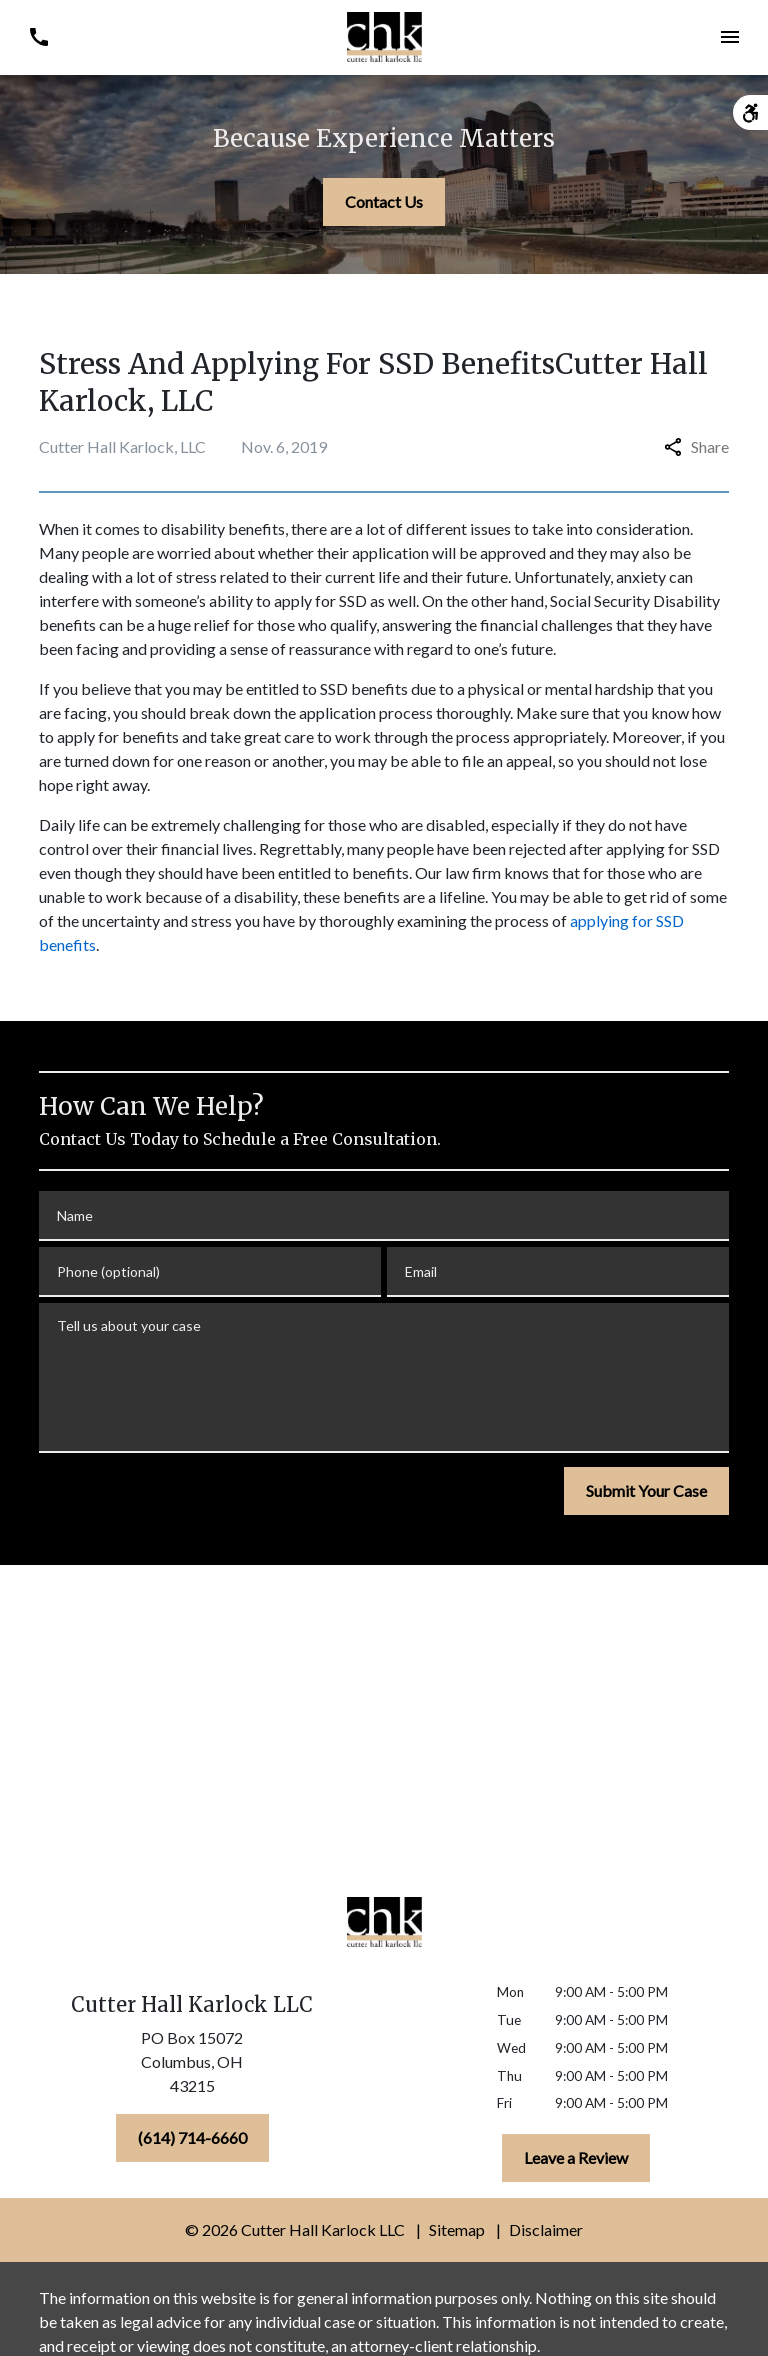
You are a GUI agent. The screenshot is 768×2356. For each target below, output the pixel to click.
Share (696, 446)
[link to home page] (384, 37)
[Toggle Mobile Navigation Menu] (729, 37)
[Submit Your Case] (646, 1491)
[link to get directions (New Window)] (192, 2066)
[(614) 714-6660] (192, 2138)
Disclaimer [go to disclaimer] (546, 2229)
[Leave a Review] (576, 2158)
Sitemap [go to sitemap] (457, 2229)
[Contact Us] (384, 202)
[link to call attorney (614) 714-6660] (38, 37)
